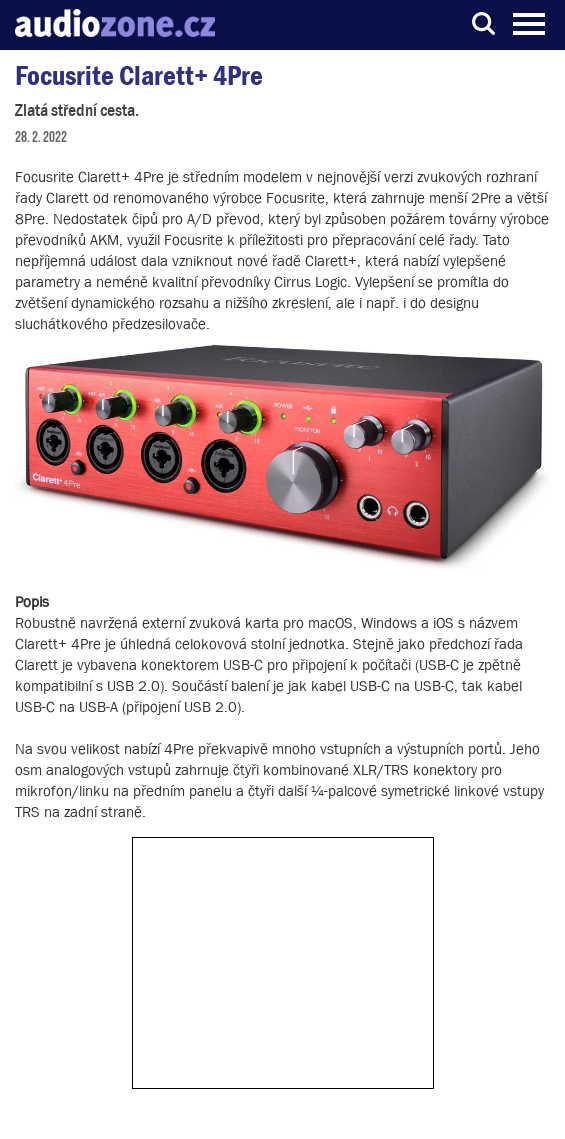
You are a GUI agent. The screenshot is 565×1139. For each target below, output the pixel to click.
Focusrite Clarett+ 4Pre (139, 75)
